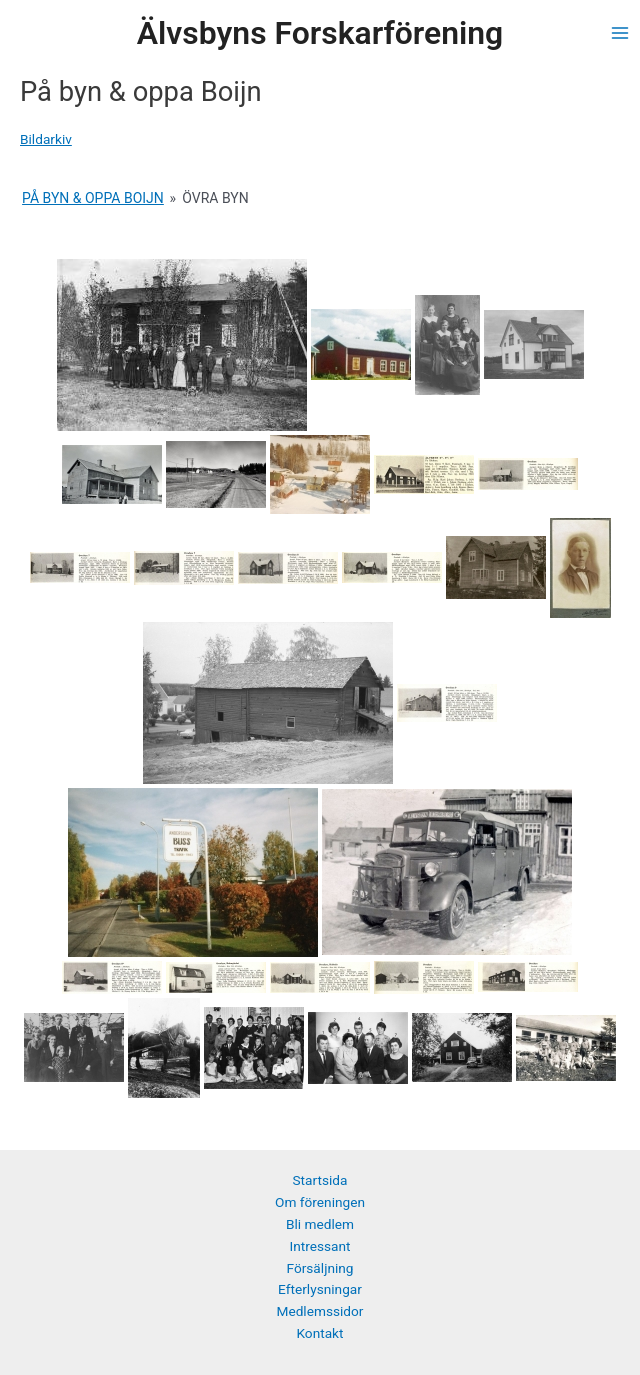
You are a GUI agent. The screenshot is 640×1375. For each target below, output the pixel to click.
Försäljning (319, 1268)
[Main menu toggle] (620, 33)
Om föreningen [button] (320, 1202)
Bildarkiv (46, 139)
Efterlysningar (320, 1289)
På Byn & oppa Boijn (93, 198)
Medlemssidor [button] (319, 1311)
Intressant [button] (319, 1246)
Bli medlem (320, 1224)
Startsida (320, 1180)
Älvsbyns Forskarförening (320, 33)
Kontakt (319, 1333)
